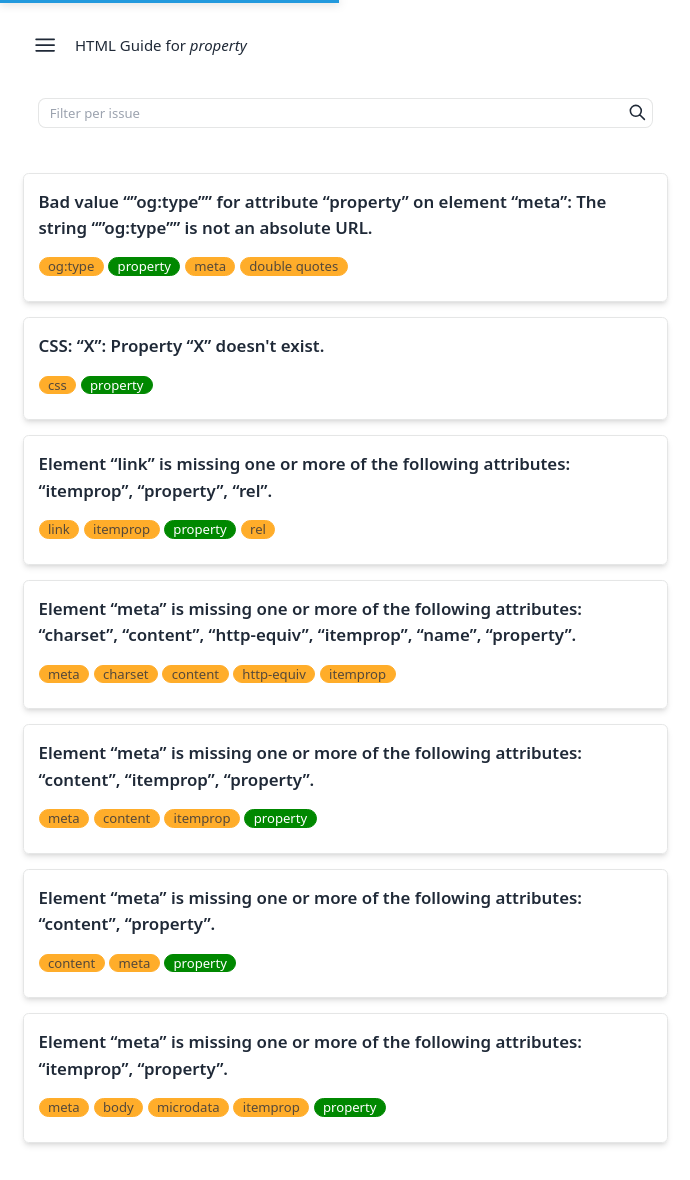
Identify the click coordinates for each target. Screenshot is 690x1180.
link (59, 529)
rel (258, 529)
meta (210, 266)
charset (126, 674)
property (144, 266)
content (195, 674)
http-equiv (273, 674)
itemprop (121, 529)
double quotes (293, 266)
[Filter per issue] (331, 113)
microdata (188, 1107)
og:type (71, 266)
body (118, 1107)
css (57, 385)
